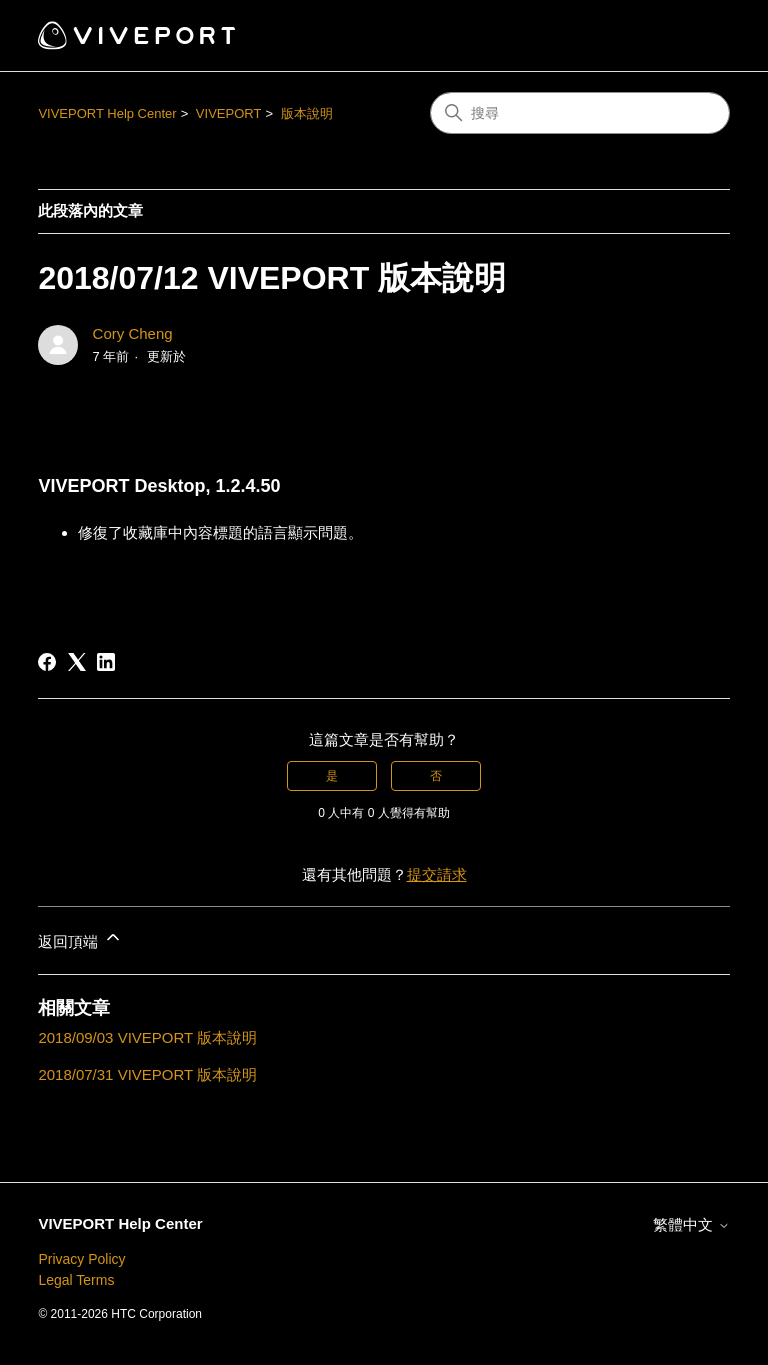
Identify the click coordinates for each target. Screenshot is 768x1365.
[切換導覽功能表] (694, 36)
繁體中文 (691, 1224)
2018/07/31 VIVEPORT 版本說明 (147, 1074)
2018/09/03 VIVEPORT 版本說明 (147, 1037)
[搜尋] (580, 113)
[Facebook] (47, 662)
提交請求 (437, 874)
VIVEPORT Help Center (107, 113)
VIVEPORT (229, 113)
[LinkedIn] (106, 662)
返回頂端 (80, 938)
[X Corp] (77, 662)
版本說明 (307, 113)
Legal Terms (76, 1280)
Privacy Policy (81, 1259)
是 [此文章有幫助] (332, 776)
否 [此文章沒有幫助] (436, 776)
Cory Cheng (133, 333)
